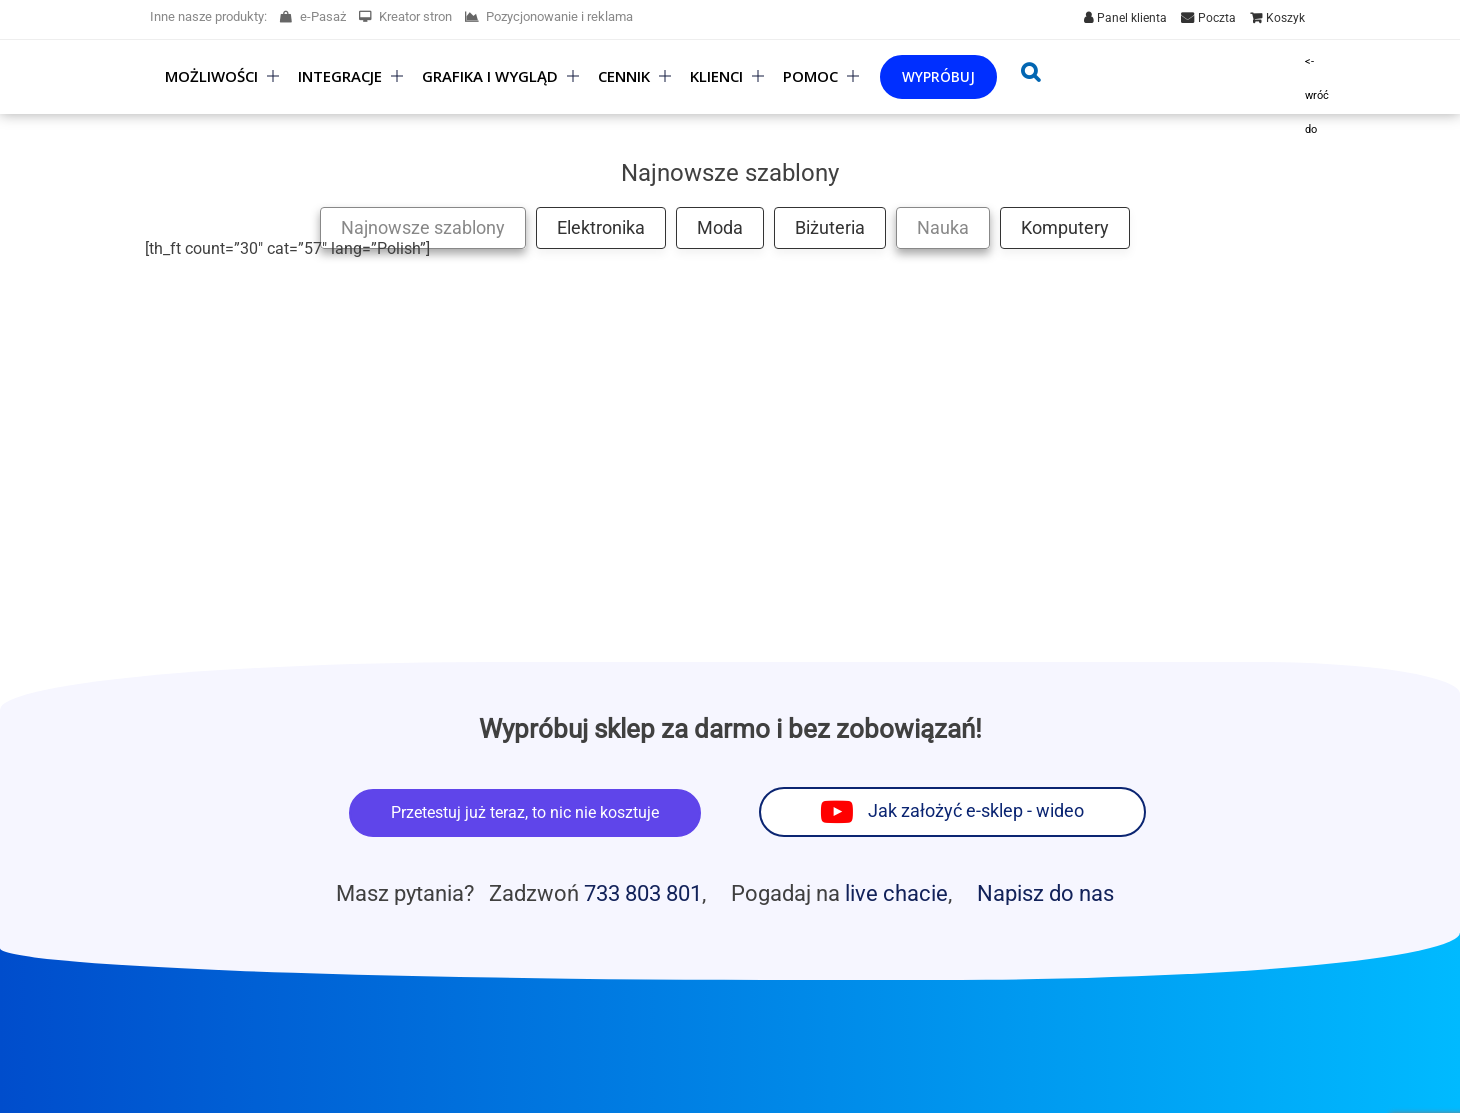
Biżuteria (830, 228)
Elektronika (601, 228)
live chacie (896, 893)
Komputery (1065, 228)
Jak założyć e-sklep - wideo (976, 811)
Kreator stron (405, 16)
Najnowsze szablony (423, 228)
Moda (720, 228)
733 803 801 (643, 893)
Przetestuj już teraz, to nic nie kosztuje (525, 812)
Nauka (943, 228)
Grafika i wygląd (490, 76)
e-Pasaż (313, 16)
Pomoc (810, 76)
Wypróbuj (938, 76)
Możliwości (211, 76)
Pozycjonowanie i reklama (549, 16)
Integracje (340, 76)
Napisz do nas (1045, 893)
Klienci (716, 76)
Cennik (624, 76)
